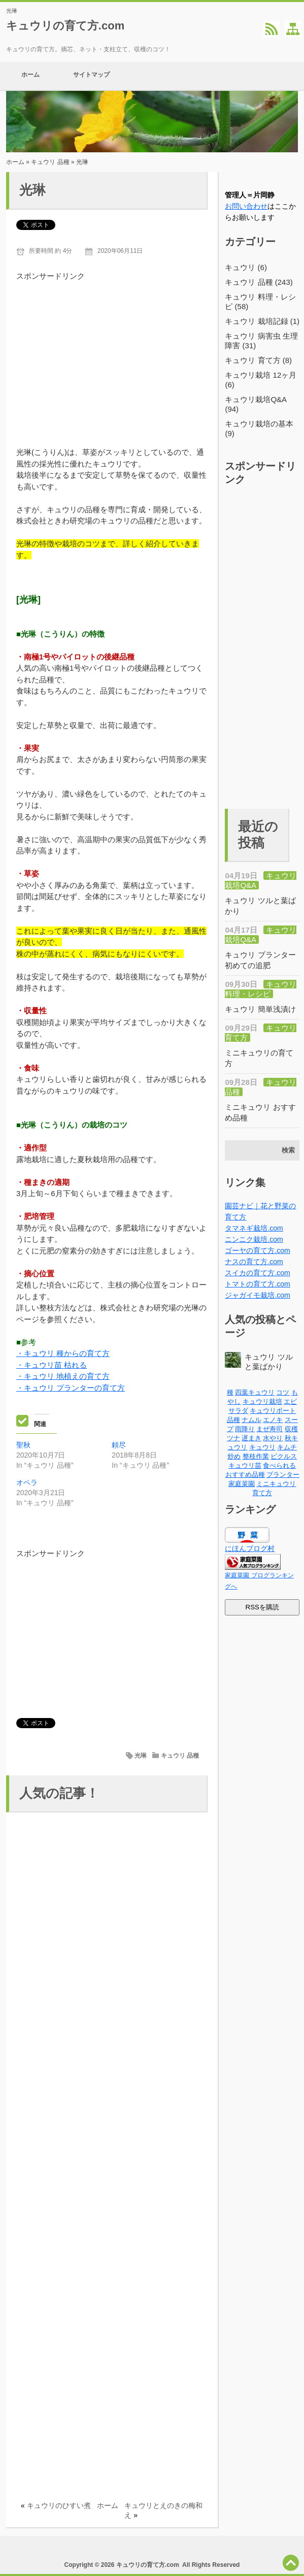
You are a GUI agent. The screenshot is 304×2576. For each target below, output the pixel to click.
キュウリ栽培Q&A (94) (255, 404)
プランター (282, 1474)
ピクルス (284, 1456)
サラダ (238, 1410)
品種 (233, 1420)
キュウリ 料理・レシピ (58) (260, 301)
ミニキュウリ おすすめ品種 (260, 1112)
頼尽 (119, 1445)
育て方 (262, 1493)
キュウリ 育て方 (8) (258, 360)
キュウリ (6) (246, 267)
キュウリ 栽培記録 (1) (262, 321)
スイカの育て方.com (257, 1273)
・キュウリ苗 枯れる (51, 1365)
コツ (282, 1392)
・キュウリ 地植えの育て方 (63, 1376)
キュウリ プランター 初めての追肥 (260, 960)
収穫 (291, 1429)
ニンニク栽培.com (254, 1239)
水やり (273, 1438)
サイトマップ (91, 76)
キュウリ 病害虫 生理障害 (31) (261, 341)
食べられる (279, 1465)
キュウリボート (273, 1410)
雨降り (245, 1429)
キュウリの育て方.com (65, 25)
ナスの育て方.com (254, 1262)
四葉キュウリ (255, 1392)
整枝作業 (256, 1456)
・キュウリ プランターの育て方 (70, 1387)
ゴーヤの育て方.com (257, 1250)
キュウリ (262, 1447)
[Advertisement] (112, 353)
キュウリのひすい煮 (59, 2505)
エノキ (273, 1420)
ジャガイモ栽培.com (257, 1295)
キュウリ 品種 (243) (258, 282)
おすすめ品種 (245, 1474)
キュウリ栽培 (262, 1401)
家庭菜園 (241, 1484)
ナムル (251, 1420)
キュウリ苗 (244, 1465)
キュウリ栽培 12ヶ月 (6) (260, 380)
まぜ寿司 (269, 1429)
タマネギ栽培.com (254, 1228)
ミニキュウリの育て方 (259, 1058)
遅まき (251, 1438)
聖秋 (23, 1445)
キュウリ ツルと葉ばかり (260, 905)
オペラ (27, 1482)
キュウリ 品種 (50, 162)
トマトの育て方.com (257, 1284)
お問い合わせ (246, 206)
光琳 (140, 1755)
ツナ (233, 1438)
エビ (290, 1401)
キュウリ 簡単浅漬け (260, 1009)
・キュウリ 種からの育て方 (63, 1353)
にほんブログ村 (250, 1548)
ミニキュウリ (276, 1484)
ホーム (30, 76)
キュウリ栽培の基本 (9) (259, 428)
